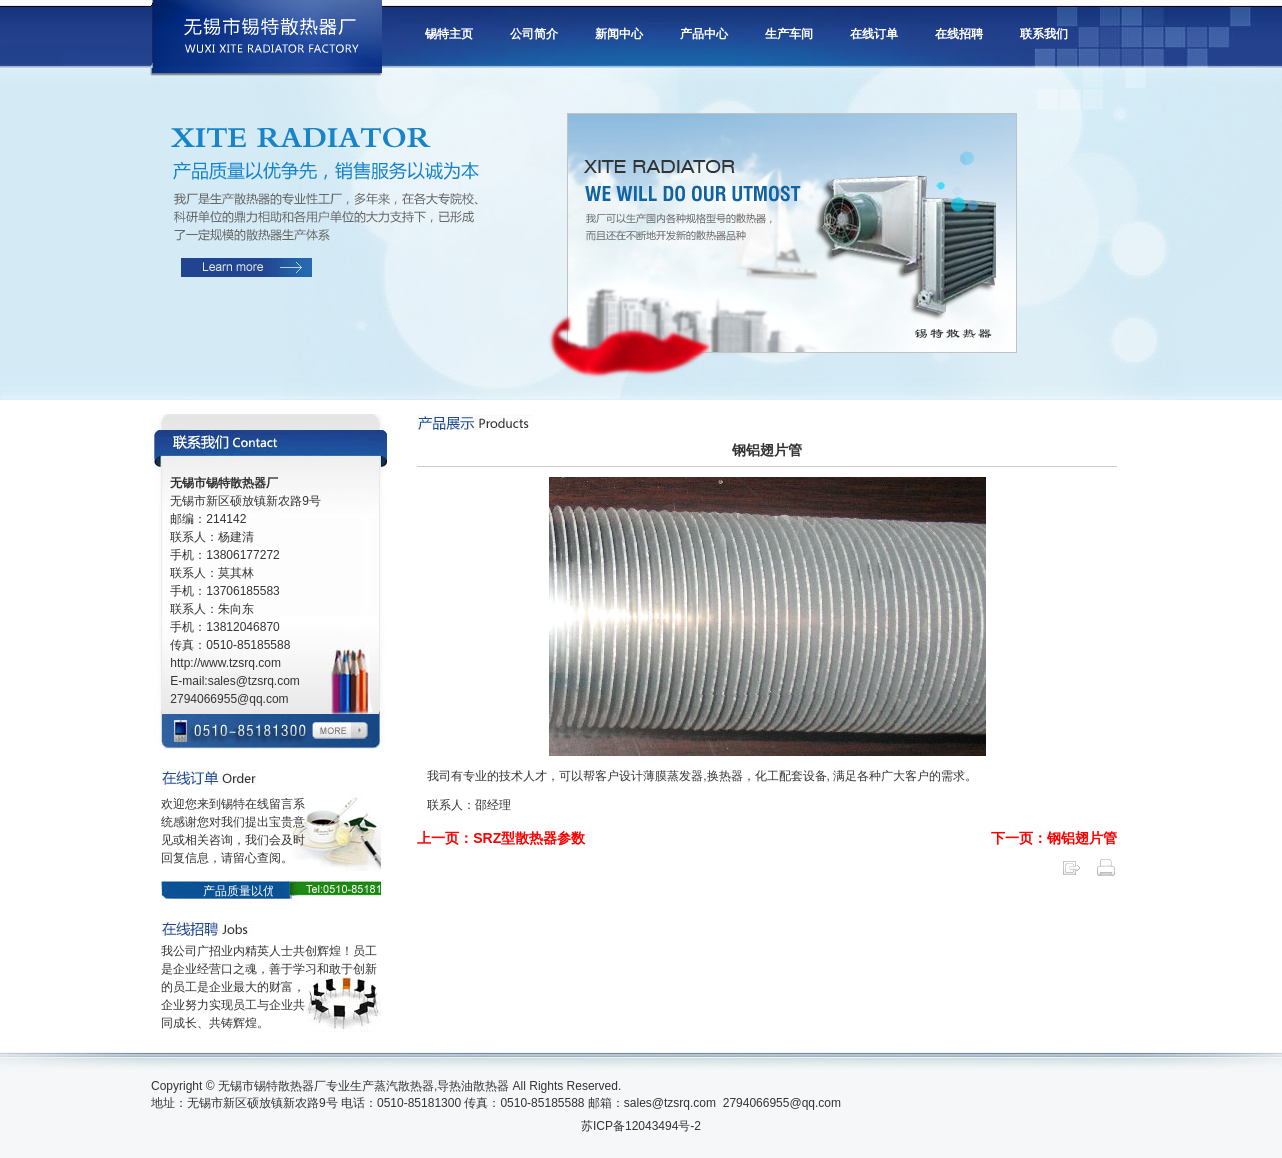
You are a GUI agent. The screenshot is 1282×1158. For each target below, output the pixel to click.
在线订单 (874, 34)
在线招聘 (959, 34)
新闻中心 (619, 34)
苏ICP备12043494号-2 (641, 1126)
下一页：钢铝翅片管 (1054, 838)
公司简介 (534, 34)
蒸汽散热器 (404, 1086)
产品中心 (704, 34)
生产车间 (789, 34)
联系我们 (1044, 34)
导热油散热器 (473, 1086)
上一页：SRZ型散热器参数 (501, 838)
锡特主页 (449, 34)
